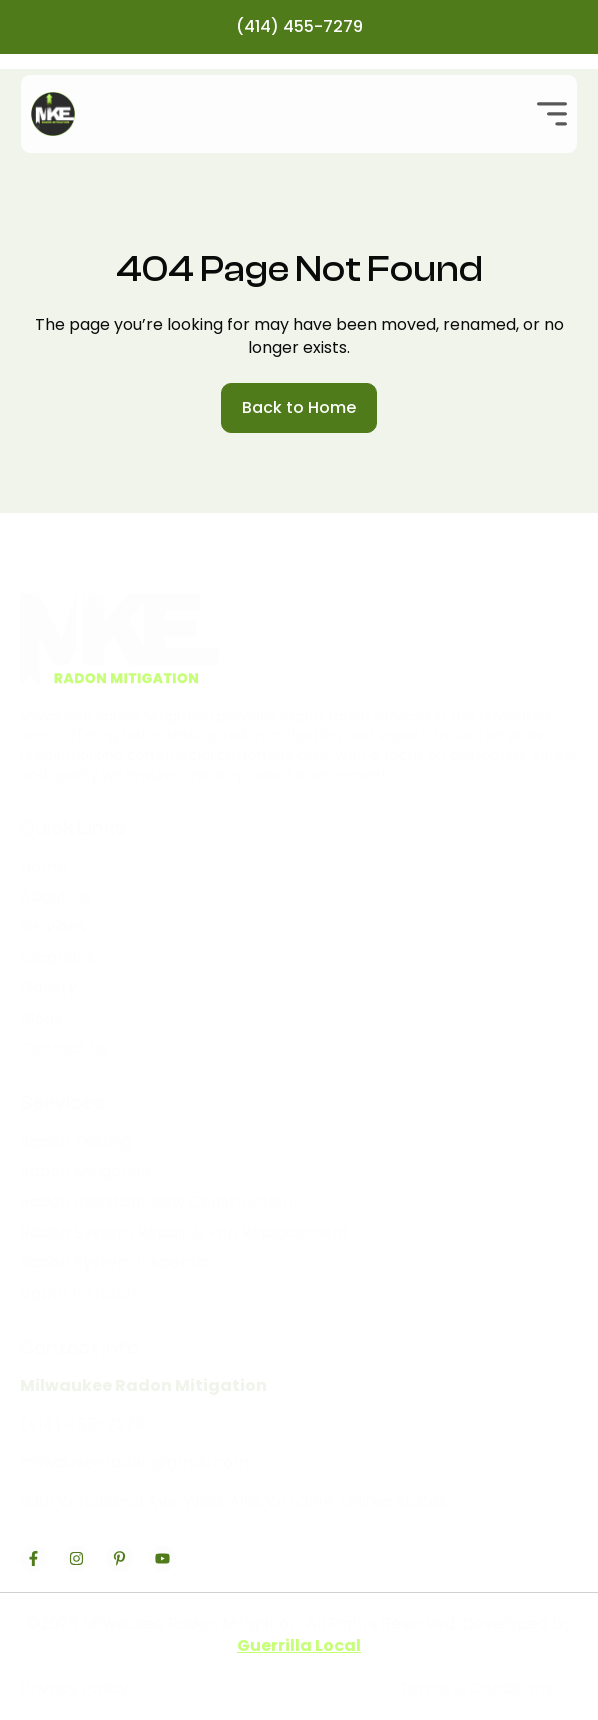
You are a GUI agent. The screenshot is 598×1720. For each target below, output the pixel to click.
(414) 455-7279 (299, 26)
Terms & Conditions (476, 1688)
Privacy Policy (74, 1688)
